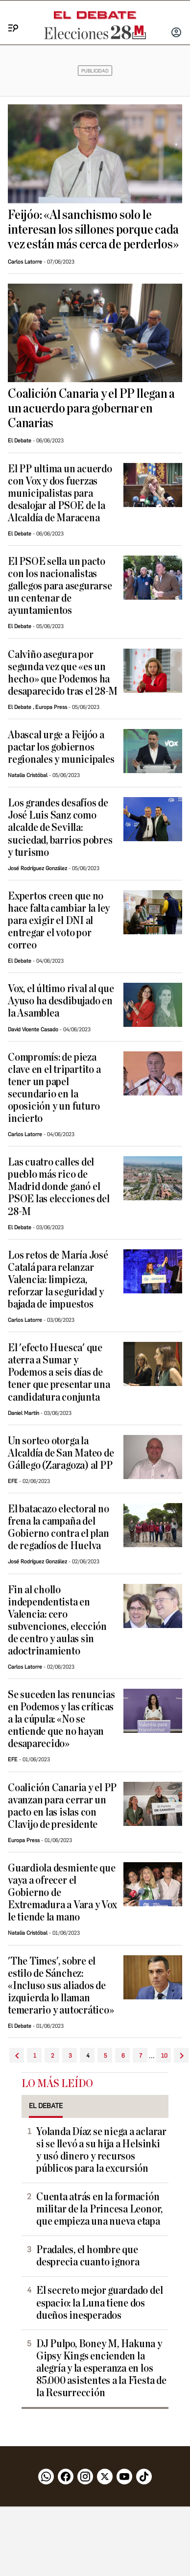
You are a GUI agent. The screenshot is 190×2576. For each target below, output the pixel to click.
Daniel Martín (23, 1413)
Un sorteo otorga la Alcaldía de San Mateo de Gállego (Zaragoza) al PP (61, 1453)
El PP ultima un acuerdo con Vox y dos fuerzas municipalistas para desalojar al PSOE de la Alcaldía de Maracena (60, 493)
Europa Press (51, 707)
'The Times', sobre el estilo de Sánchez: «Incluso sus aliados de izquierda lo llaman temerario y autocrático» (61, 1986)
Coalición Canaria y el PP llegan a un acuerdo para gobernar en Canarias (91, 408)
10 (164, 2055)
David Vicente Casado (33, 1029)
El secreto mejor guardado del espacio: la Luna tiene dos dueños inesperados (99, 2303)
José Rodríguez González (37, 868)
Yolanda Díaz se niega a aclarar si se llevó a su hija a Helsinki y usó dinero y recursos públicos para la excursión (101, 2150)
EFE (13, 1481)
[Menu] (9, 17)
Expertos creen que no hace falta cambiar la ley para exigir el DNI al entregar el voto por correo (59, 921)
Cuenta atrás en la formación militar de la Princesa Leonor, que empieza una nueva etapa (99, 2209)
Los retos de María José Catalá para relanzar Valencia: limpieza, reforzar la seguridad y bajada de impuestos (58, 1280)
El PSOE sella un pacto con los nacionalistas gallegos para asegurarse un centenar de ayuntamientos (60, 586)
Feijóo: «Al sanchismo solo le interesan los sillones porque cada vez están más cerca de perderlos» (93, 229)
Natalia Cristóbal (28, 775)
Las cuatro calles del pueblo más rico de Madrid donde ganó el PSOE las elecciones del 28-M (59, 1187)
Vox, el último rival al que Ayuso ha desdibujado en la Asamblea (61, 1001)
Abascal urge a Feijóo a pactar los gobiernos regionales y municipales (61, 747)
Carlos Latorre (25, 262)
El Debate (19, 440)
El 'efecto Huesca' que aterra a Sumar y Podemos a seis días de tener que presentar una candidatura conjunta (59, 1372)
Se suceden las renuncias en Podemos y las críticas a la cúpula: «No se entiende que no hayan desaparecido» (61, 1719)
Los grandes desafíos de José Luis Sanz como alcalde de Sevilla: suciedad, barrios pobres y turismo (60, 828)
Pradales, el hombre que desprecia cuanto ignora (88, 2256)
